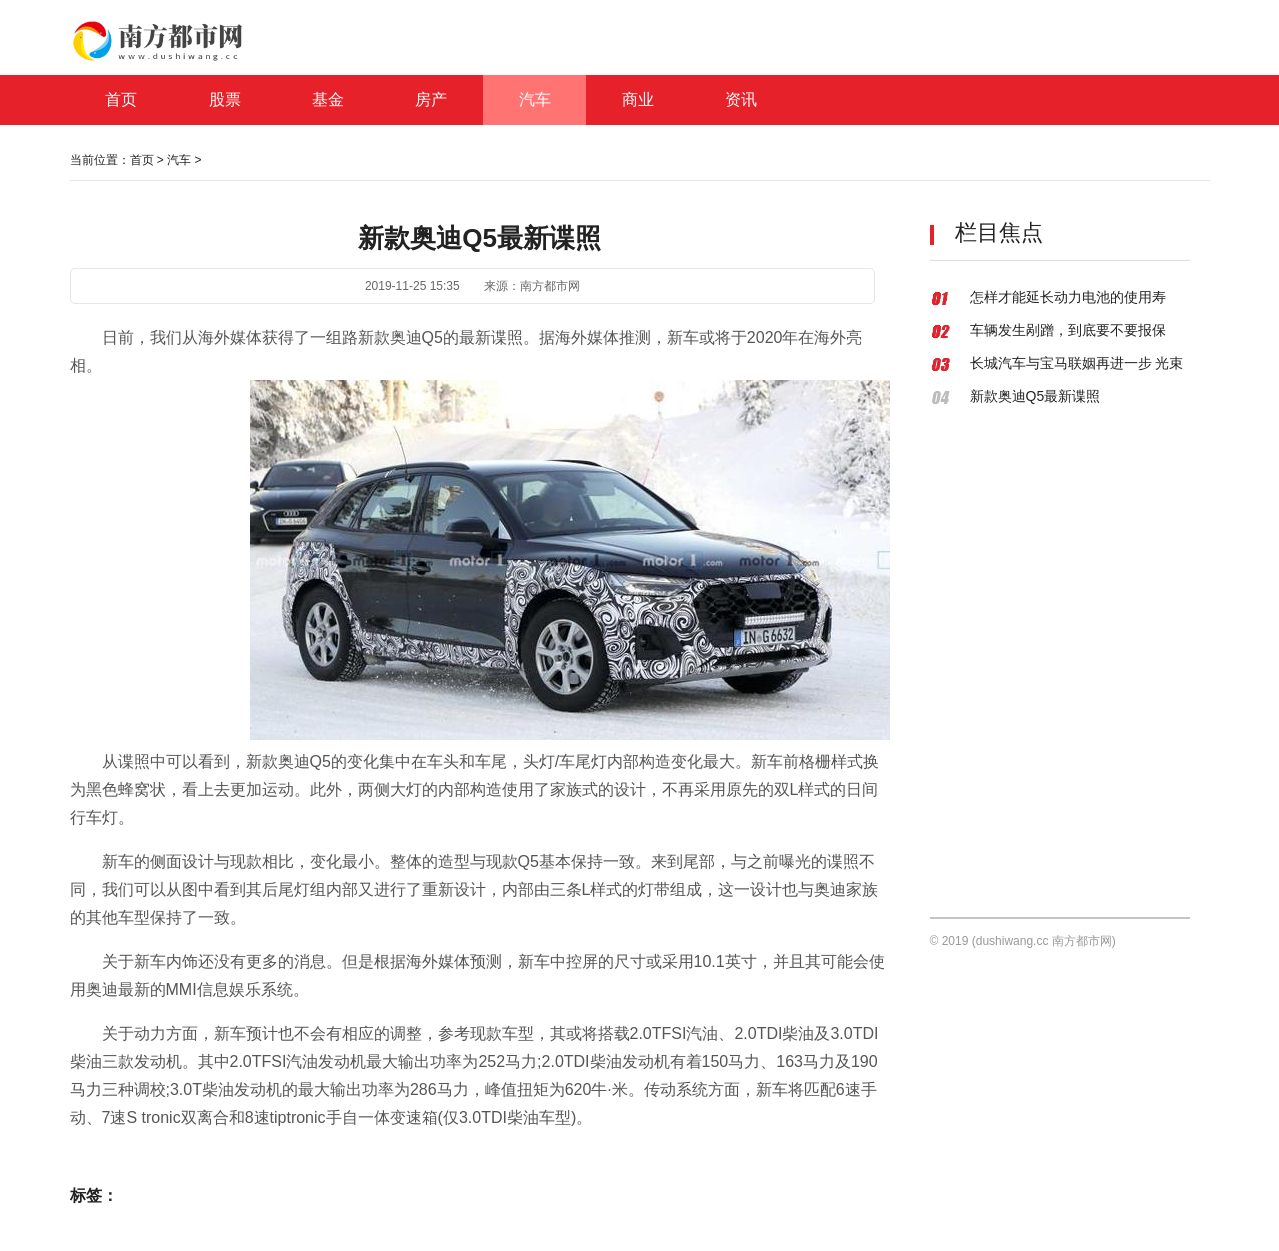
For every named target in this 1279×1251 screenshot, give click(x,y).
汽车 (179, 160)
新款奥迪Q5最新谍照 (1035, 396)
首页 (142, 160)
